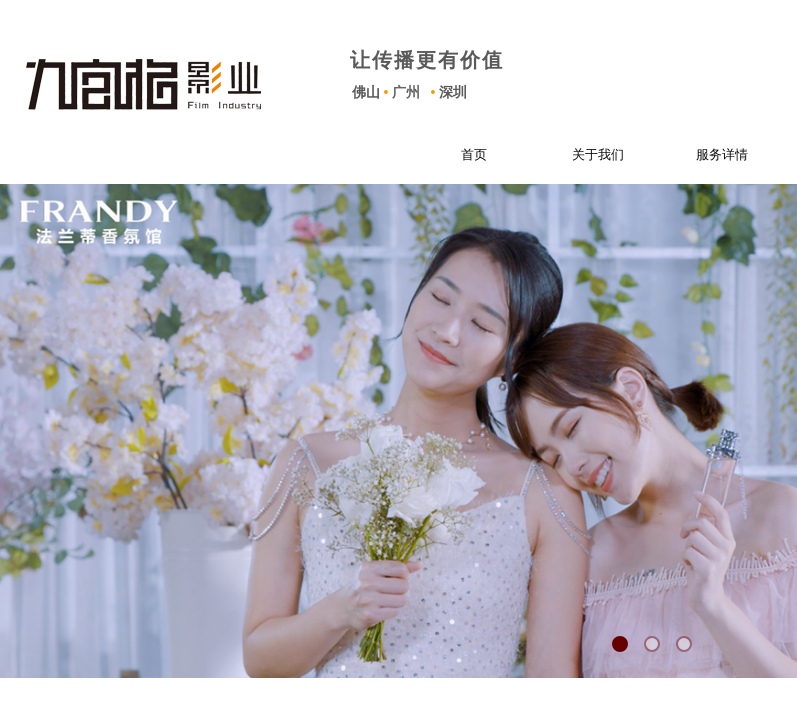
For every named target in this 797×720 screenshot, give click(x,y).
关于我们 (585, 154)
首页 (461, 154)
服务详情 (709, 154)
